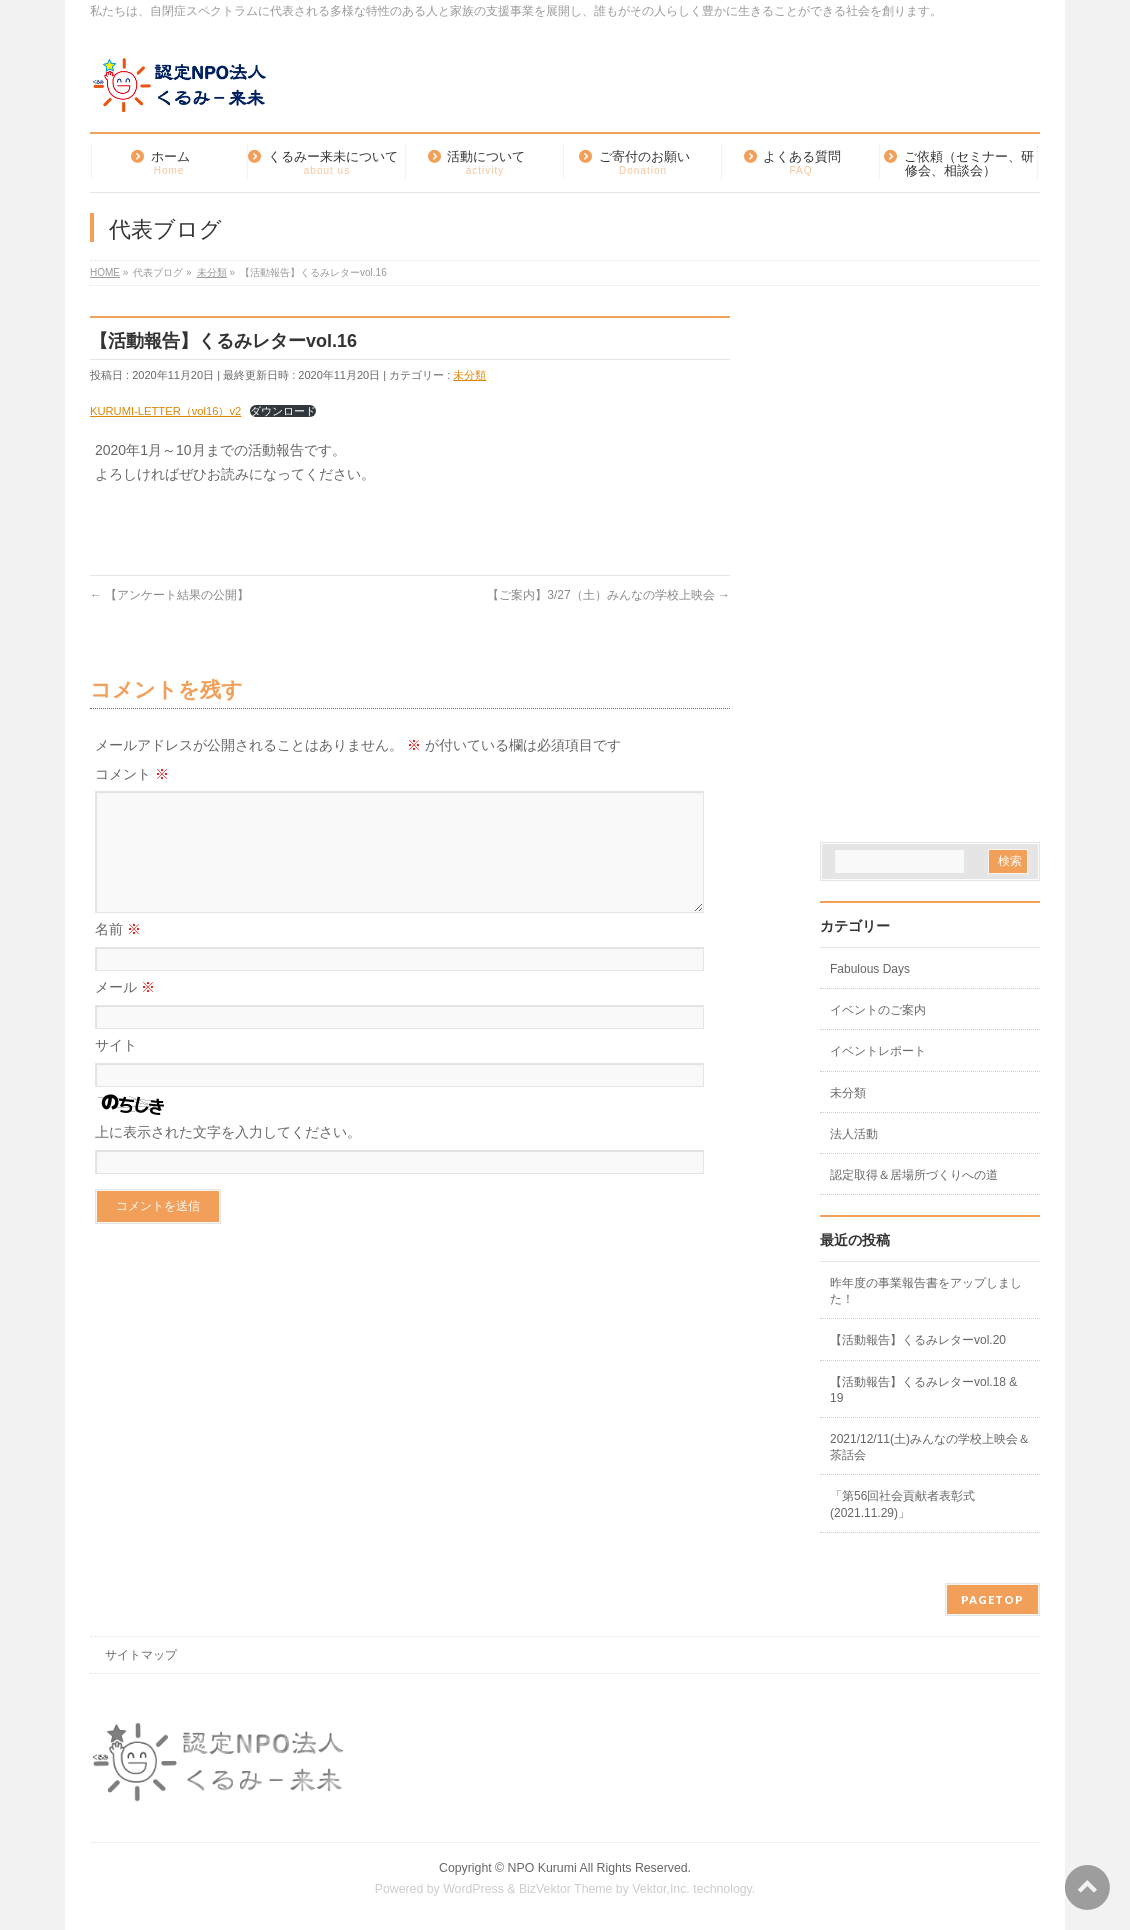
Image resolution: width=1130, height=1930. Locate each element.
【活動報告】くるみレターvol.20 (918, 1340)
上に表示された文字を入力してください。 (228, 1156)
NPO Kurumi (542, 1868)
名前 (118, 953)
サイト (116, 1069)
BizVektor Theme (566, 1889)
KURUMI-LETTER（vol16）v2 (165, 411)
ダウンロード (283, 411)
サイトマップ (141, 1655)
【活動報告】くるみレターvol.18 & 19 (923, 1390)
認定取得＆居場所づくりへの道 (914, 1175)
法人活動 (854, 1134)
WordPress (473, 1889)
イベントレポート (878, 1051)
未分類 (469, 375)
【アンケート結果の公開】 (169, 595)
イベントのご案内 (878, 1010)
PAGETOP (992, 1599)
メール (125, 1011)
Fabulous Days (870, 969)
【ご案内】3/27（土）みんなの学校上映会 (608, 595)
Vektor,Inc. (661, 1889)
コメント (132, 774)
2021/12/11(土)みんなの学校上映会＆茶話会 (930, 1447)
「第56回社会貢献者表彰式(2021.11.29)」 (902, 1504)
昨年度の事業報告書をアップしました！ (926, 1291)
